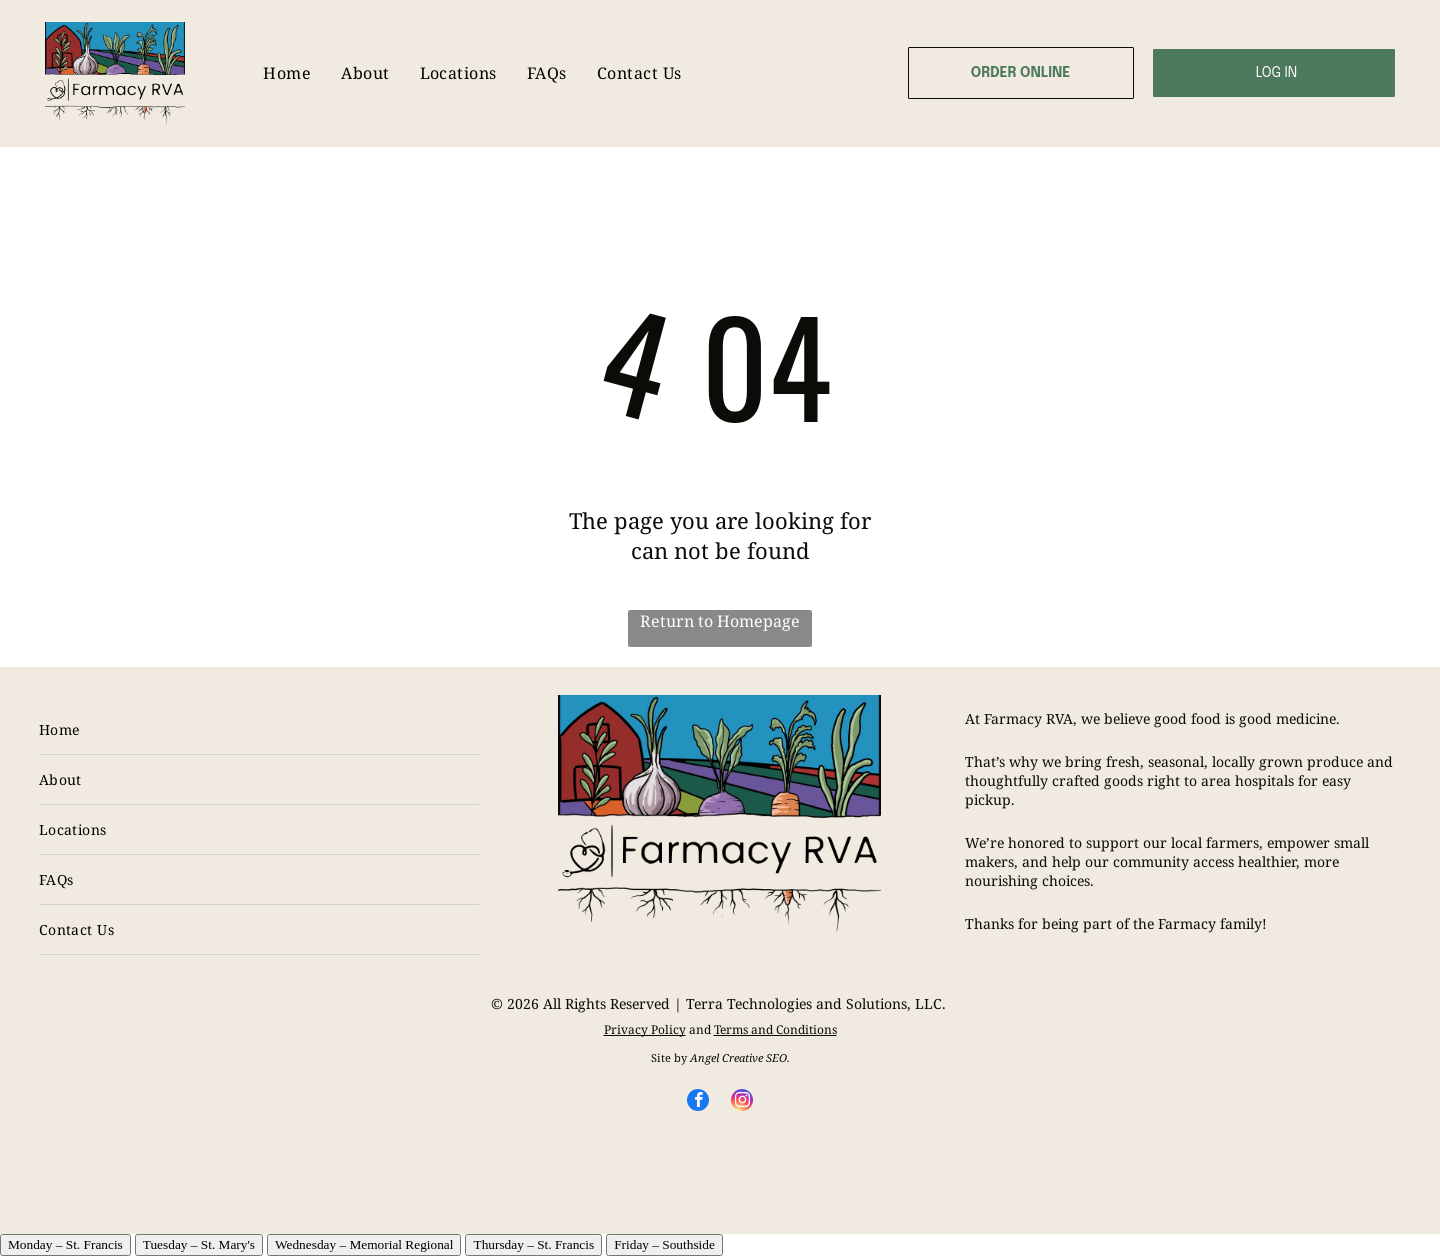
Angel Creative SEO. (740, 1057)
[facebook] (698, 1102)
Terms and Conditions (775, 1029)
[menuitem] (287, 73)
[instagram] (742, 1102)
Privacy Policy (645, 1029)
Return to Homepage (720, 621)
